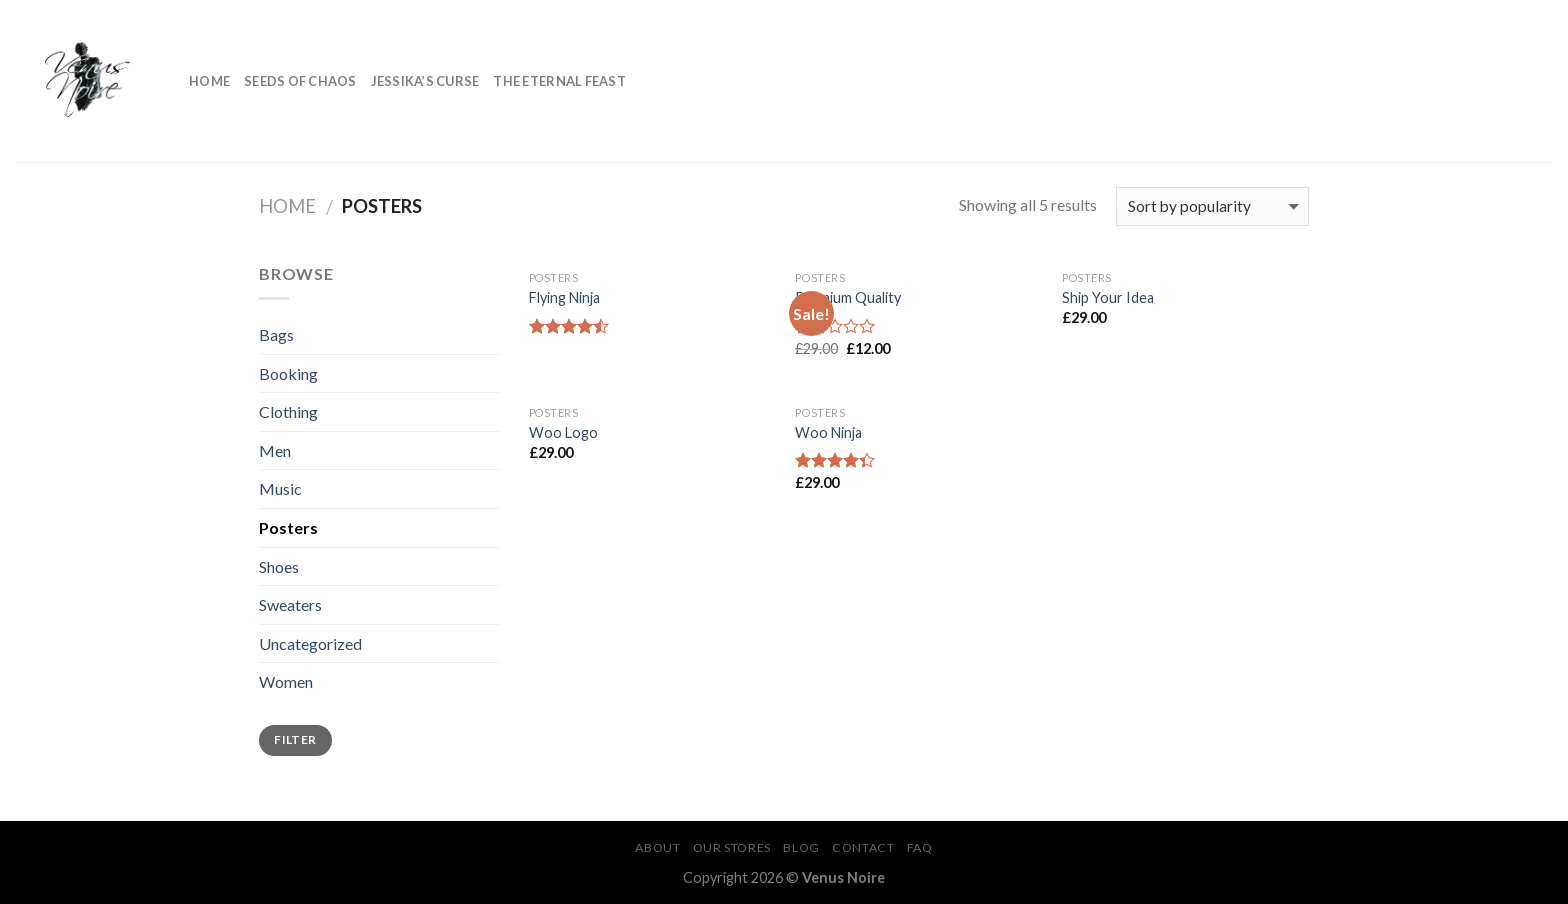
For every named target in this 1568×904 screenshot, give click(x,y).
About (657, 847)
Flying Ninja (564, 297)
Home (209, 81)
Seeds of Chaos (300, 81)
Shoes (279, 566)
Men (275, 450)
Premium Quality (848, 297)
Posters (288, 527)
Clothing (288, 411)
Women (286, 681)
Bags (276, 334)
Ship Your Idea (1108, 297)
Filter (295, 739)
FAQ (920, 847)
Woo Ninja (828, 432)
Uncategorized (310, 643)
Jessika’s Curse (425, 81)
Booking (288, 373)
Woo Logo (563, 432)
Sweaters (290, 604)
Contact (863, 847)
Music (280, 488)
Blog (801, 847)
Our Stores (732, 847)
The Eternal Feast (559, 81)
